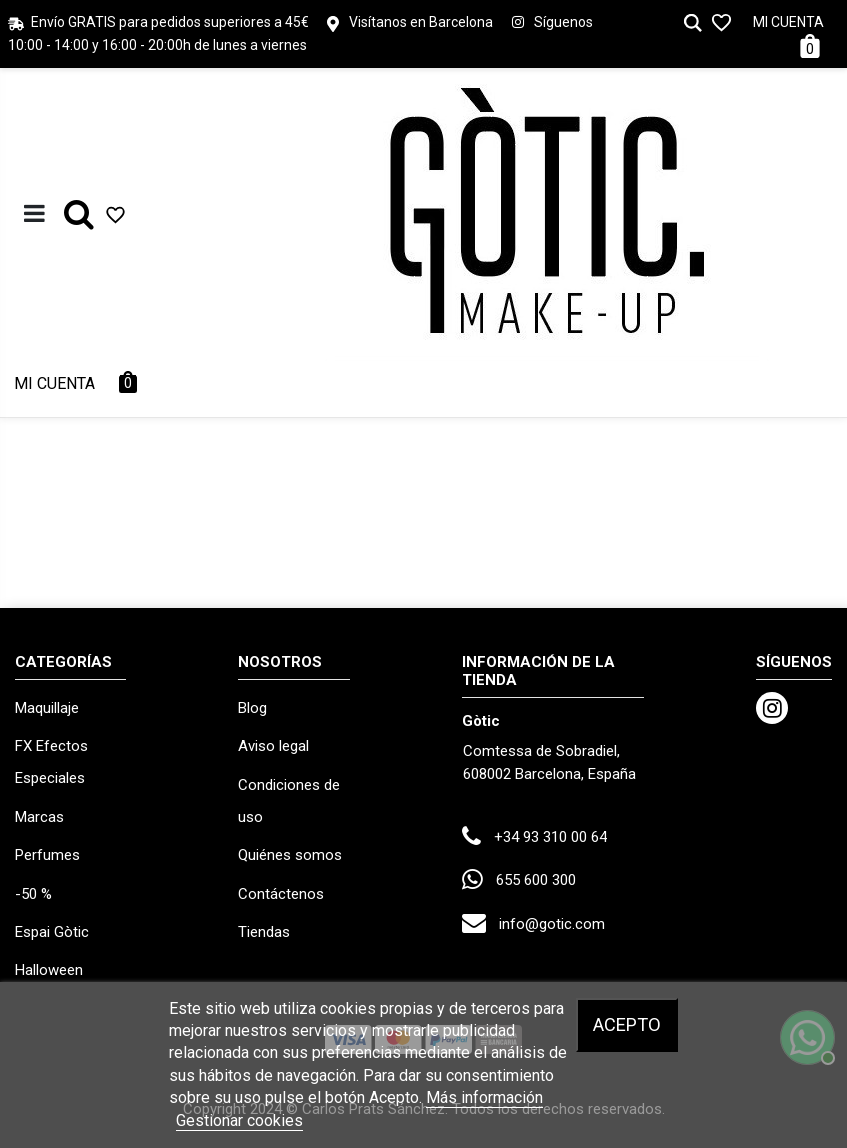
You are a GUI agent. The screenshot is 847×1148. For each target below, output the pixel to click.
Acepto (627, 1024)
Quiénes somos (290, 855)
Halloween (49, 970)
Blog (252, 708)
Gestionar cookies (239, 1120)
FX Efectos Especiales (51, 762)
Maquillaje (47, 708)
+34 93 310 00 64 (550, 837)
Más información (484, 1097)
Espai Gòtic (52, 932)
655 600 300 (536, 880)
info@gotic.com (552, 924)
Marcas (39, 817)
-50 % (33, 894)
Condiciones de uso (289, 801)
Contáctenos (281, 894)
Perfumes (47, 855)
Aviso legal (273, 746)
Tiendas (264, 932)
